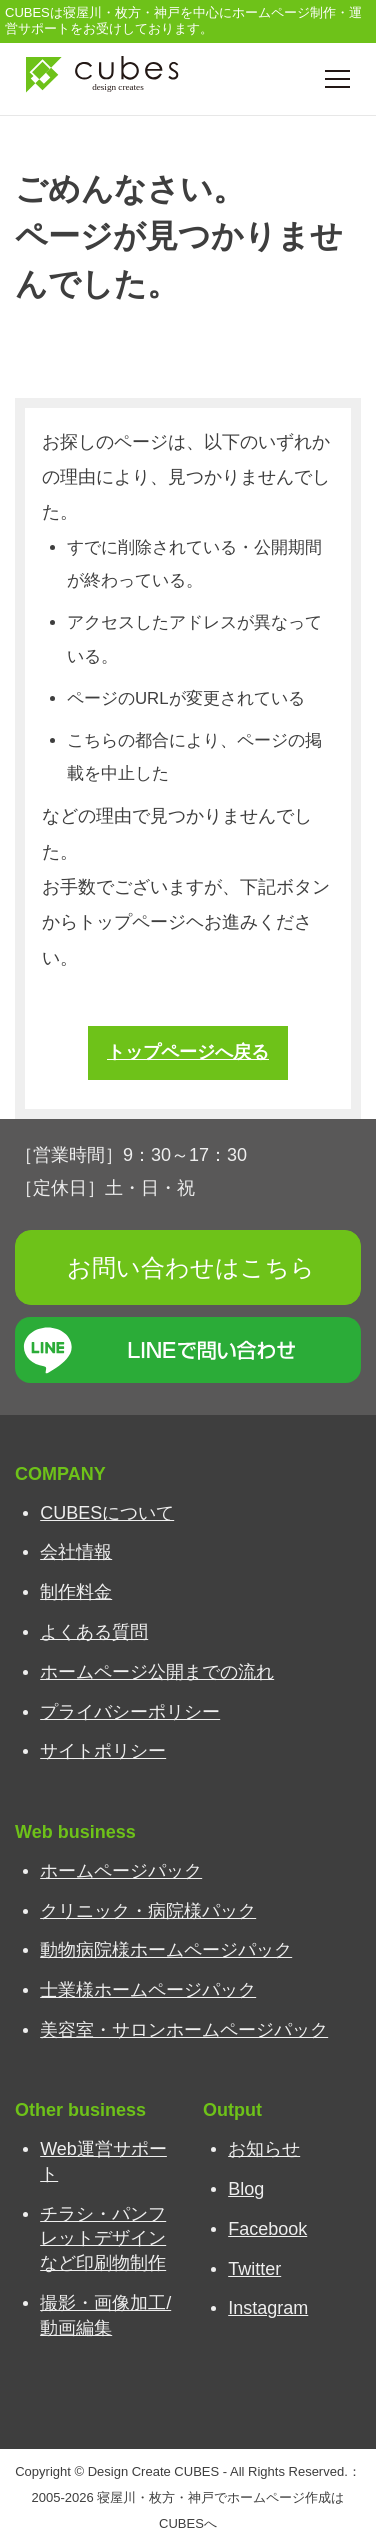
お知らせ (264, 2149)
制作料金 (76, 1592)
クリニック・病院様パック (148, 1911)
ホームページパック (121, 1871)
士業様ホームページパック (148, 1990)
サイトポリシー (103, 1751)
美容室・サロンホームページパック (184, 2030)
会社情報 (76, 1552)
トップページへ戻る (188, 1052)
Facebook (267, 2229)
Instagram (268, 2308)
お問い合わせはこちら (191, 1267)
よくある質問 (94, 1632)
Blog (246, 2189)
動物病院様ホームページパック (166, 1950)
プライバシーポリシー (130, 1712)
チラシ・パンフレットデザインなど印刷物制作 (103, 2238)
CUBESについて (107, 1513)
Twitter (254, 2269)
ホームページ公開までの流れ (157, 1672)
